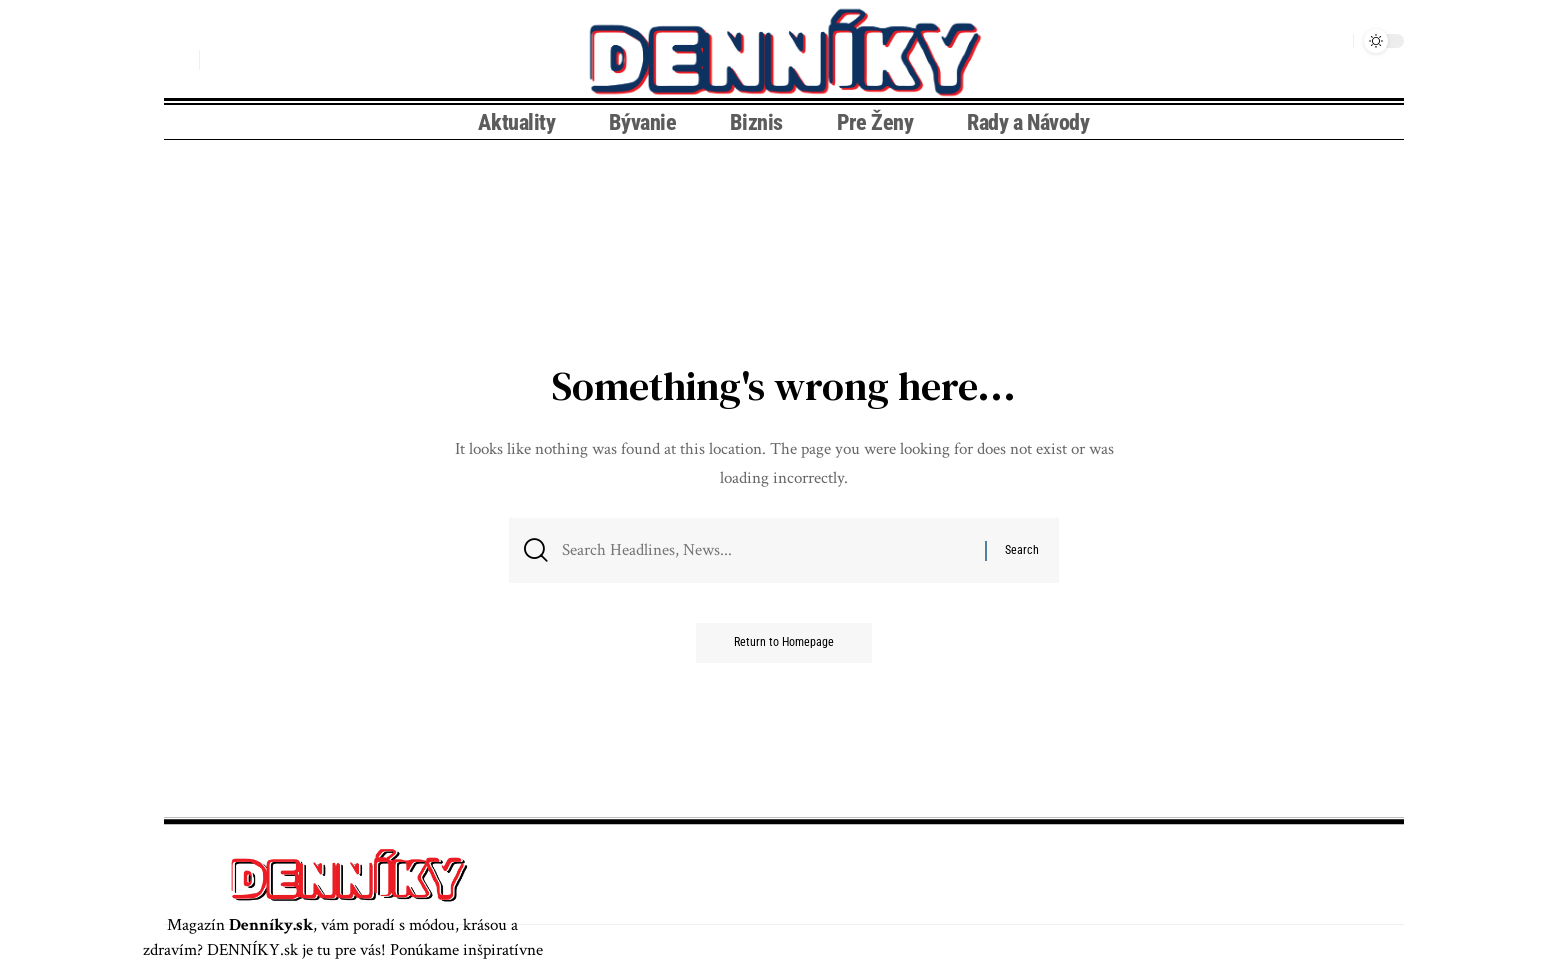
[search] (179, 60)
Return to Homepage (784, 645)
